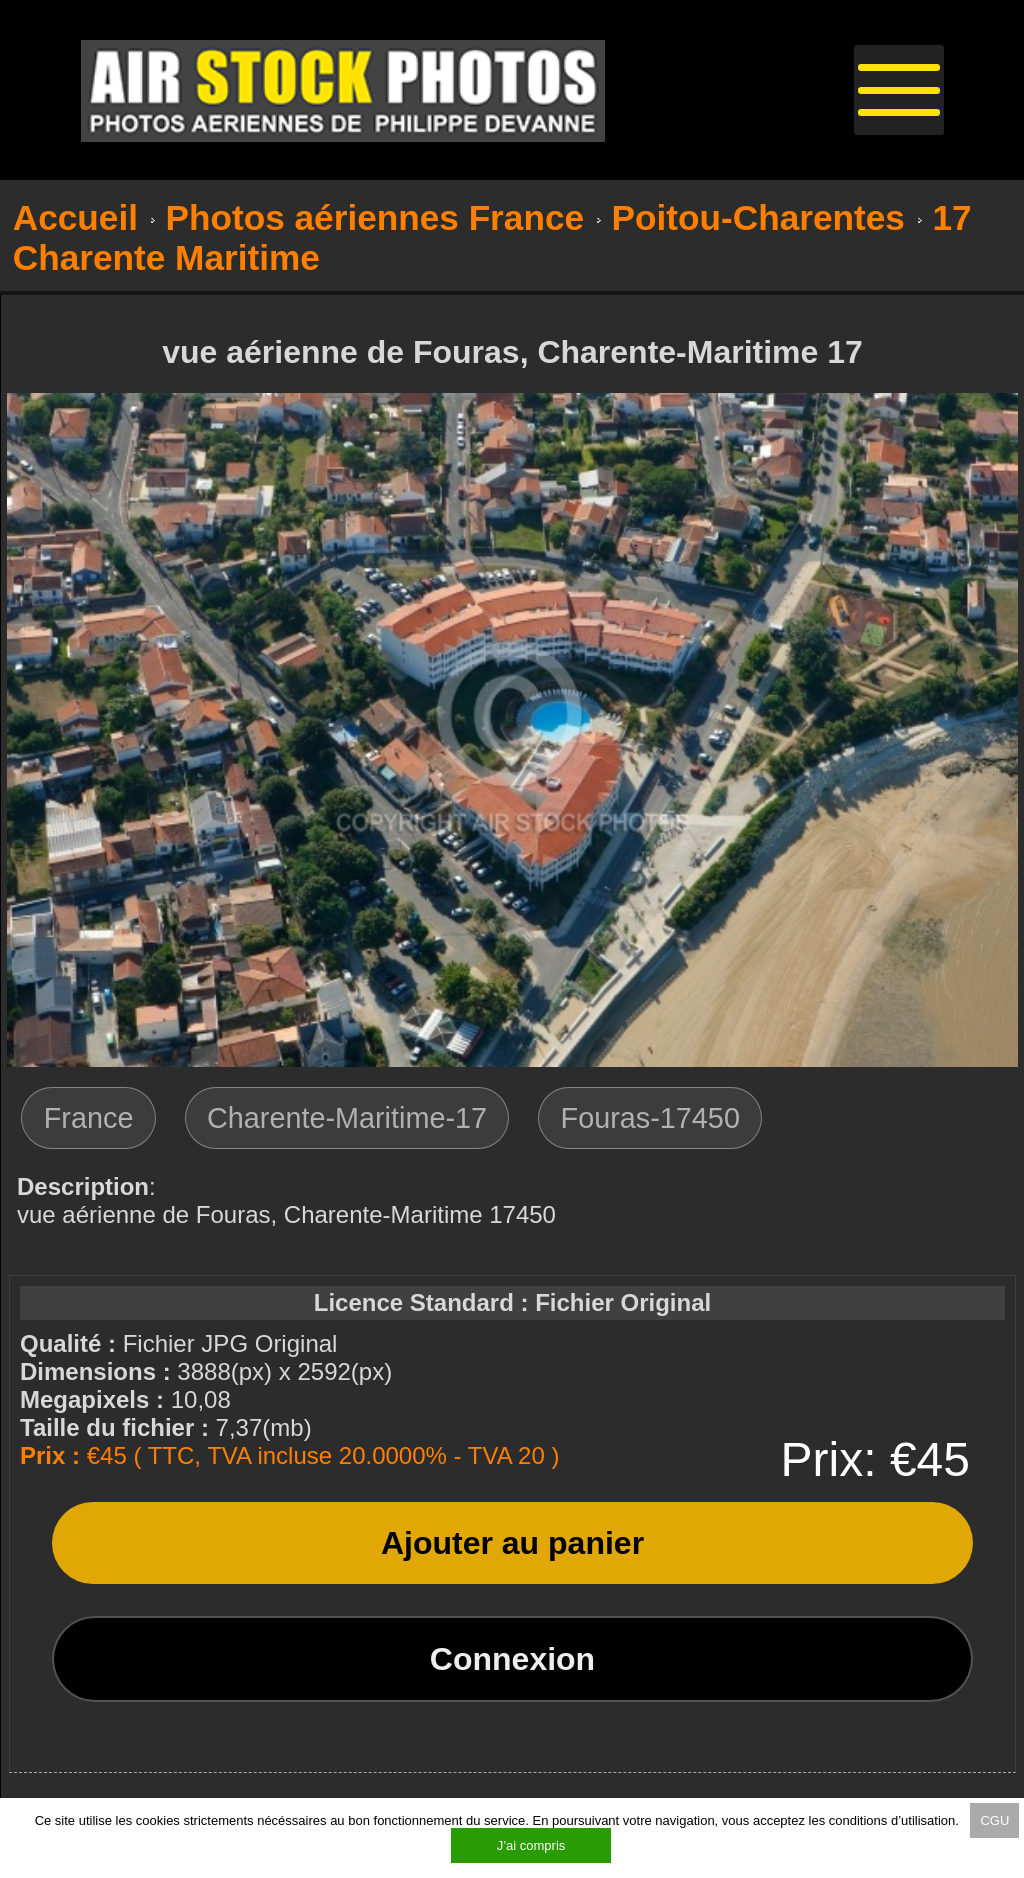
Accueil (75, 217)
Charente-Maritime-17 (347, 1118)
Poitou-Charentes (758, 217)
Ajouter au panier (512, 1543)
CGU (994, 1820)
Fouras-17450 (650, 1118)
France (89, 1118)
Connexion (512, 1659)
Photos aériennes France (375, 217)
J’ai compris (531, 1845)
